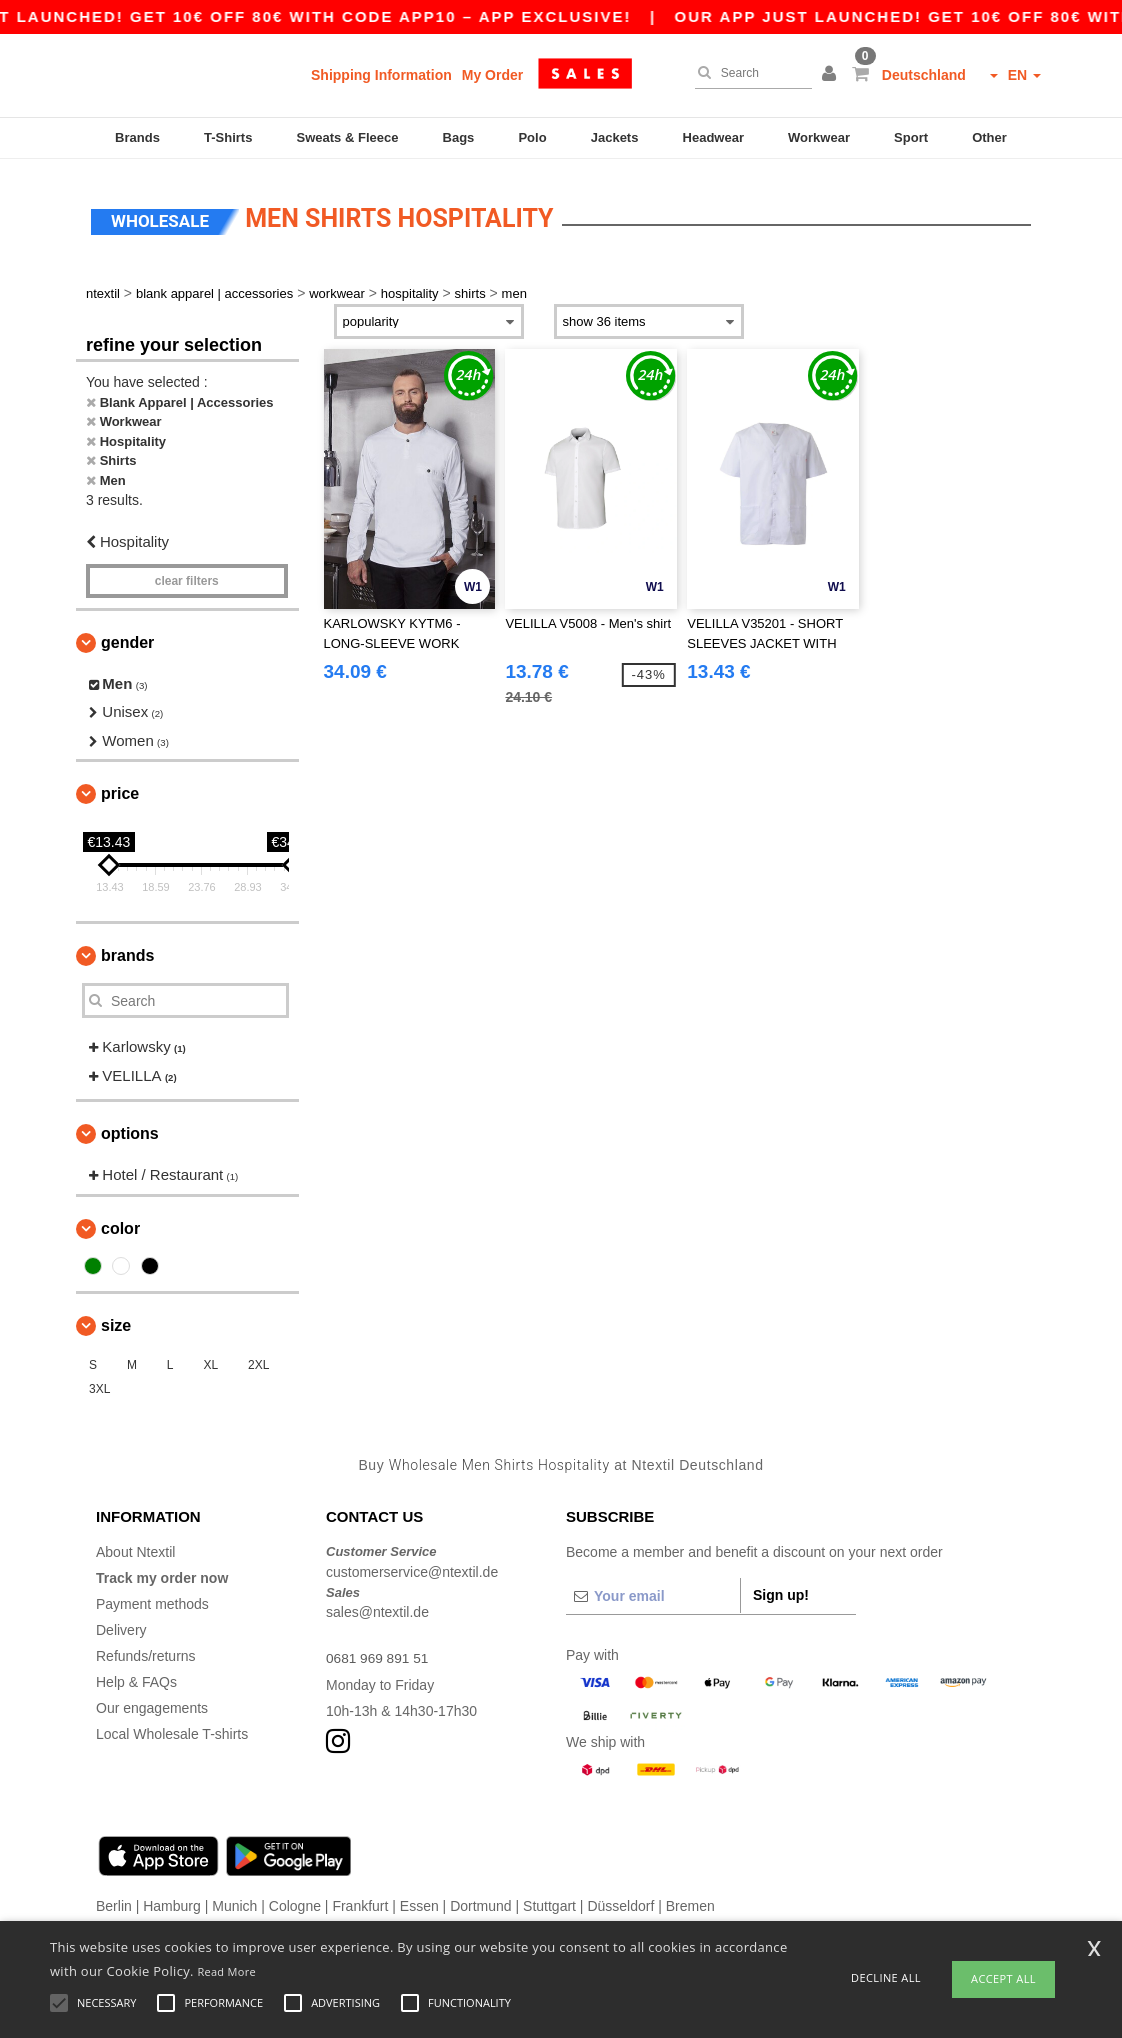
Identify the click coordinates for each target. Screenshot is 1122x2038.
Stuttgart (549, 1900)
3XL (99, 1383)
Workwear (819, 137)
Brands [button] (127, 949)
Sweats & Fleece (348, 137)
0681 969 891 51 (378, 1652)
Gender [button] (127, 636)
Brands (137, 137)
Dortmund (480, 1900)
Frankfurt (360, 1900)
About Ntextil (135, 1546)
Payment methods (152, 1598)
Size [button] (116, 1319)
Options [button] (130, 1127)
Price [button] (120, 787)
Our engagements (152, 1702)
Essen (419, 1900)
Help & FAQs (136, 1676)
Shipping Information (381, 75)
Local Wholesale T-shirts (172, 1728)
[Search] (748, 73)
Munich (234, 1900)
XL (210, 1359)
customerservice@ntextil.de (412, 1566)
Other (989, 137)
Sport (911, 137)
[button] (832, 75)
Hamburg (172, 1900)
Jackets (615, 137)
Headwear (713, 137)
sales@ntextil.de (377, 1606)
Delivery (121, 1624)
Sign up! (781, 1589)
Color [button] (120, 1222)
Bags (459, 137)
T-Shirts (228, 137)
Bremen (690, 1900)
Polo (532, 137)
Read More (226, 1971)
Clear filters (187, 575)
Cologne (295, 1900)
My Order (492, 75)
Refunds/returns (146, 1650)
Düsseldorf (620, 1900)
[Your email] (653, 1590)
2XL (258, 1359)
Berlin (114, 1900)
